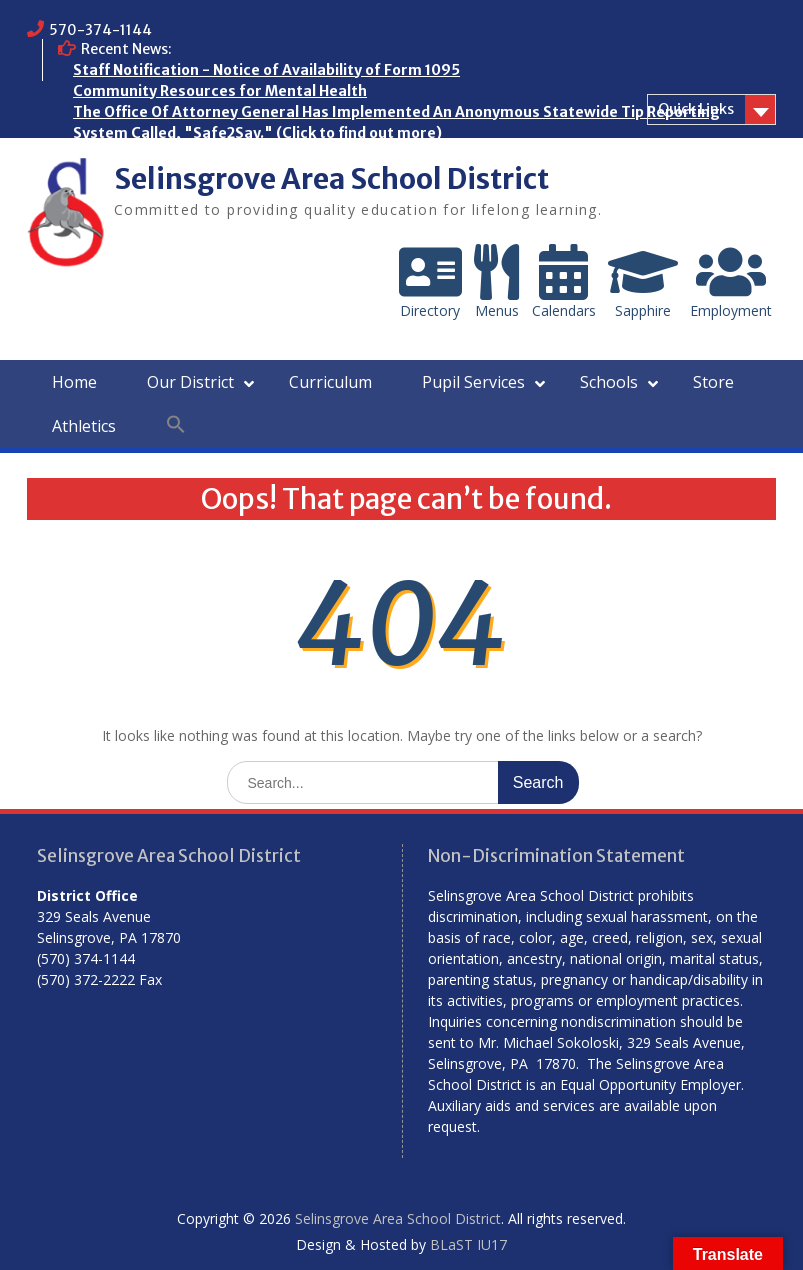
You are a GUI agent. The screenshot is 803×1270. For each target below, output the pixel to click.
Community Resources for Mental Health (220, 91)
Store (713, 382)
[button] (176, 425)
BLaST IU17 (468, 1244)
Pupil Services (473, 382)
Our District (190, 382)
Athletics (84, 426)
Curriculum (330, 382)
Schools (609, 382)
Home (74, 382)
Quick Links (696, 109)
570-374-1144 (100, 30)
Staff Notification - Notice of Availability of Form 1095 (266, 70)
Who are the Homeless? (157, 154)
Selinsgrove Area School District (331, 179)
